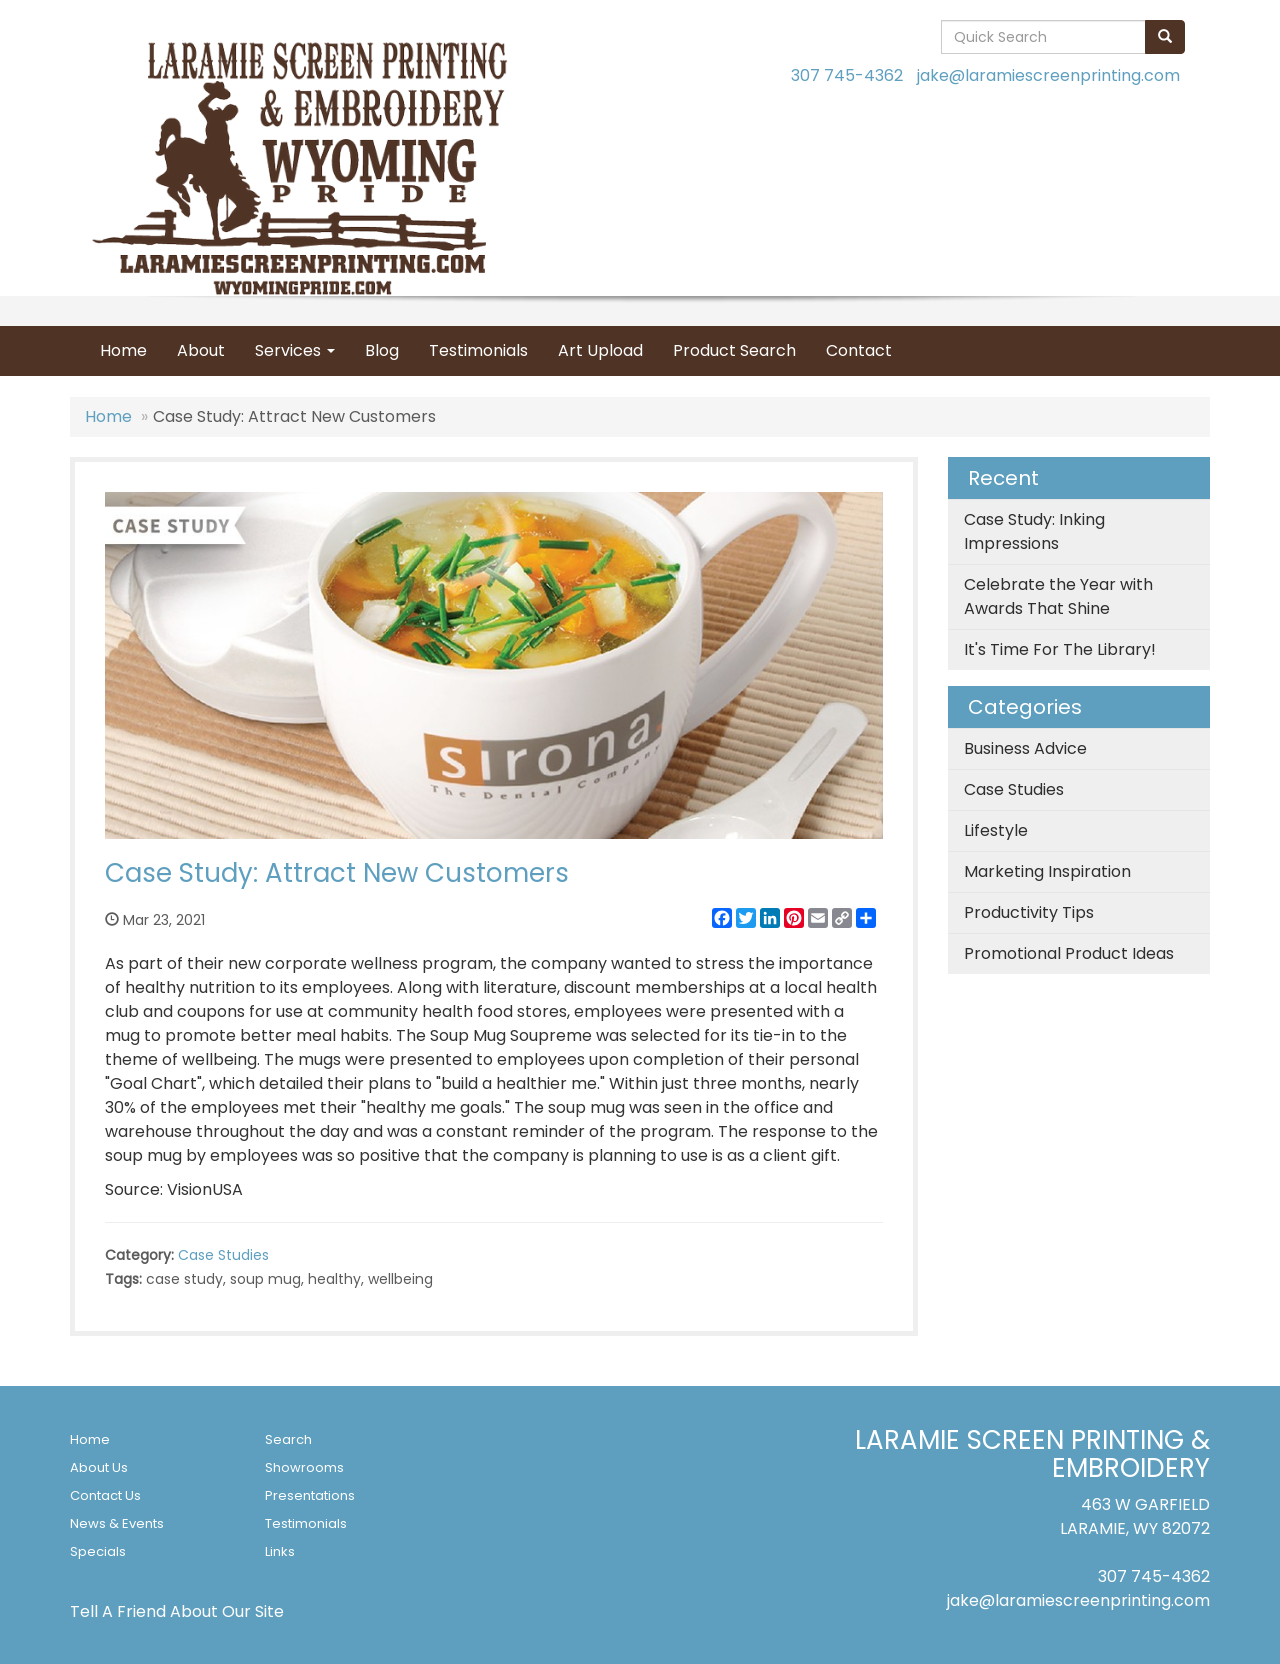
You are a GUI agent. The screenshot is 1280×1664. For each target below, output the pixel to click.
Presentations (310, 1495)
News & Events (117, 1523)
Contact (859, 350)
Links (280, 1551)
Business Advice (1025, 748)
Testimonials (478, 350)
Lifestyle (996, 830)
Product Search (734, 350)
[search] (1165, 37)
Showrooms (304, 1467)
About (201, 350)
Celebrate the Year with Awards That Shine (1058, 596)
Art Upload (600, 350)
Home (123, 350)
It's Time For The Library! (1060, 649)
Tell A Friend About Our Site (177, 1611)
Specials (98, 1551)
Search (288, 1439)
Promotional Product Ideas (1069, 953)
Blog (382, 350)
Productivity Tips (1029, 912)
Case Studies (223, 1255)
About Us (99, 1467)
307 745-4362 (847, 75)
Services (295, 350)
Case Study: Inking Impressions (1034, 531)
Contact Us (105, 1495)
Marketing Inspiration (1047, 871)
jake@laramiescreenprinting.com (1048, 75)
